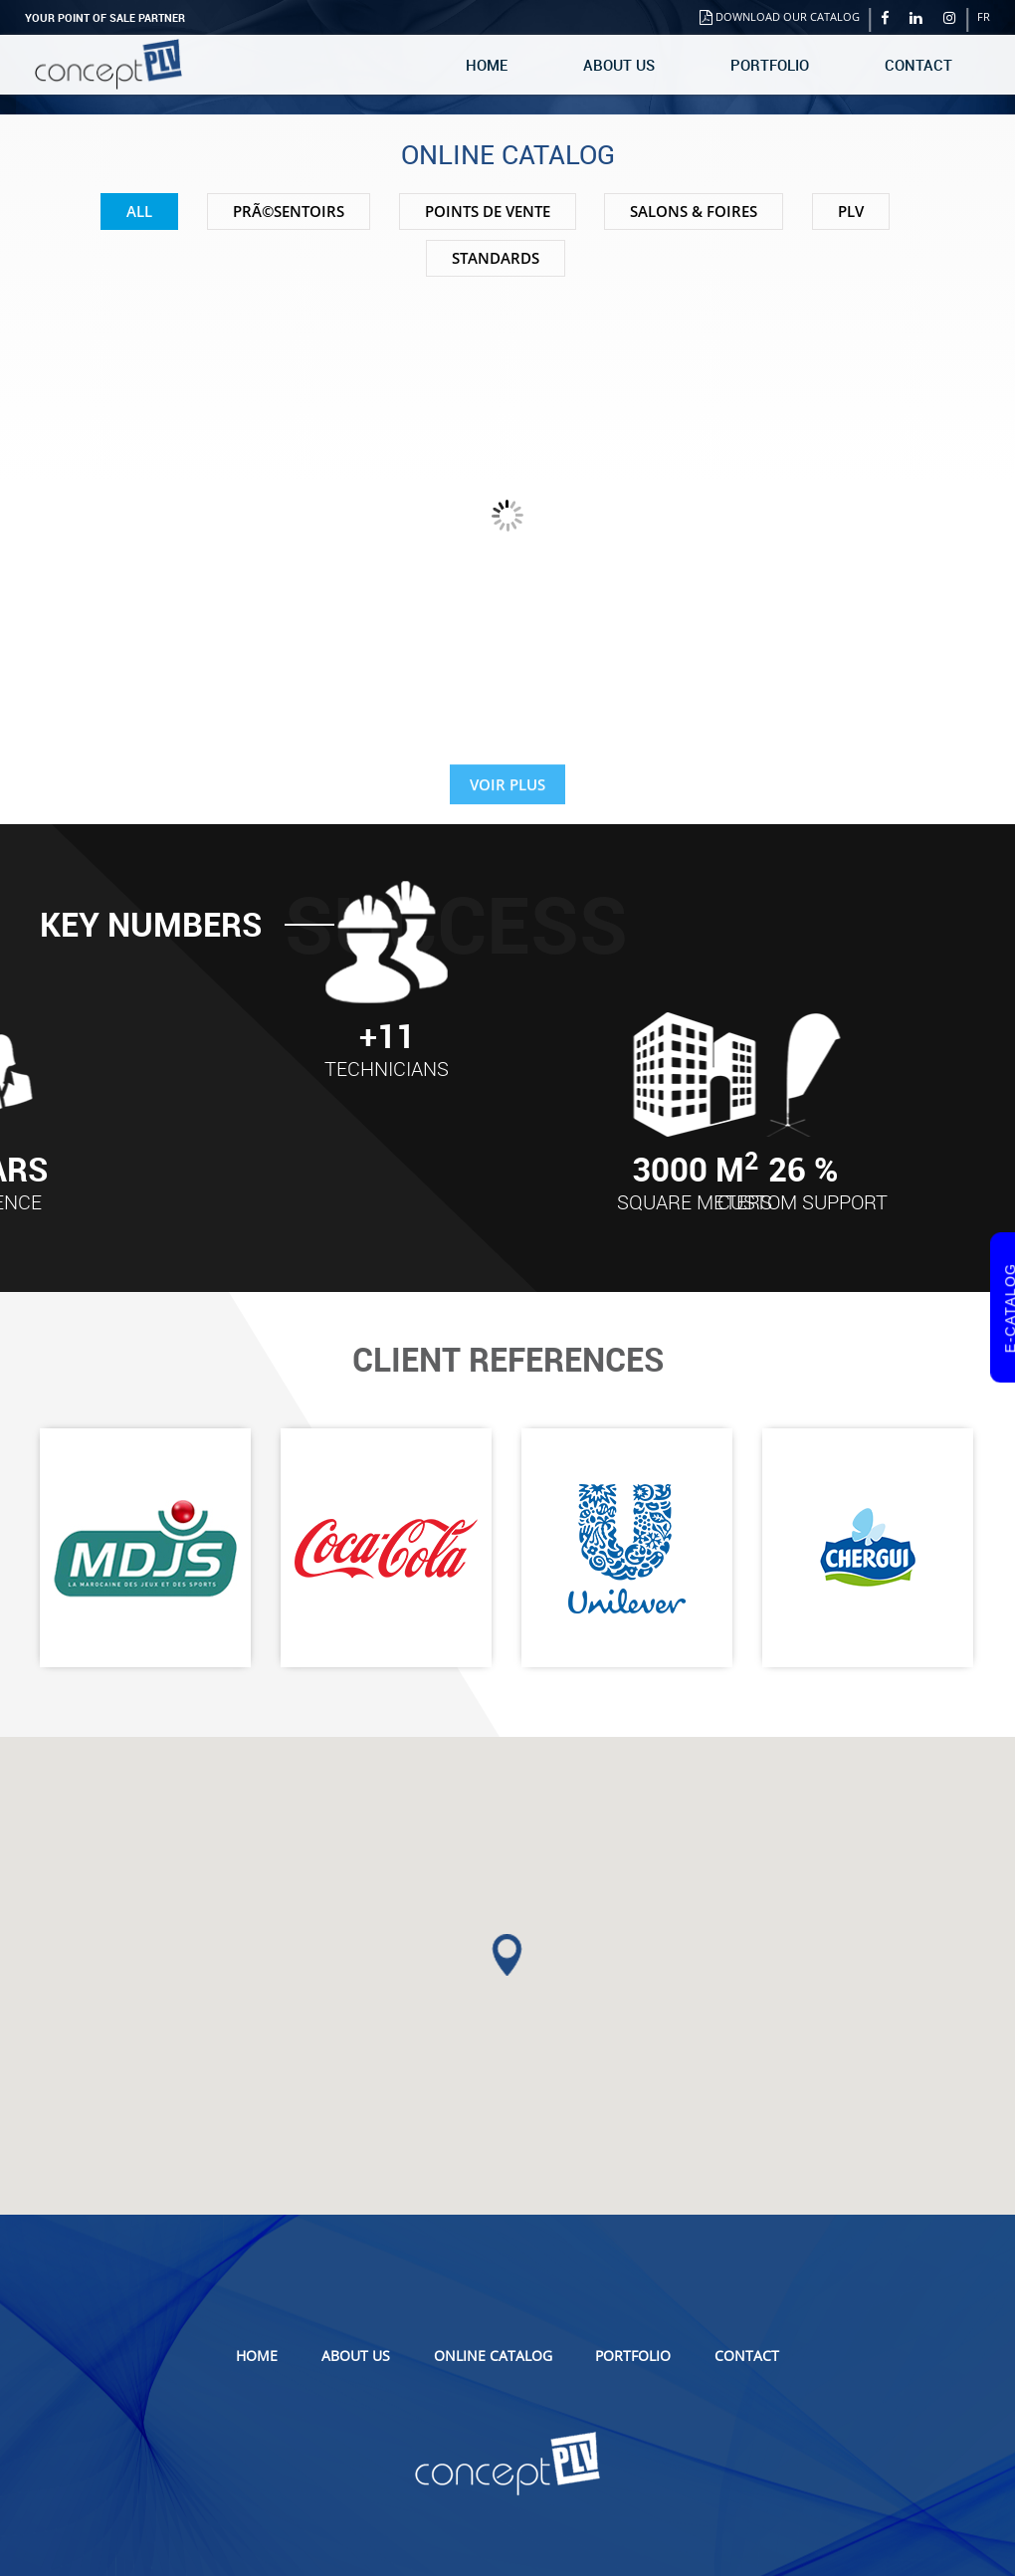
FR (983, 16)
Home (487, 65)
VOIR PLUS (507, 798)
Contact (918, 65)
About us (619, 65)
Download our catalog (780, 16)
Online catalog (493, 2355)
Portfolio (769, 65)
